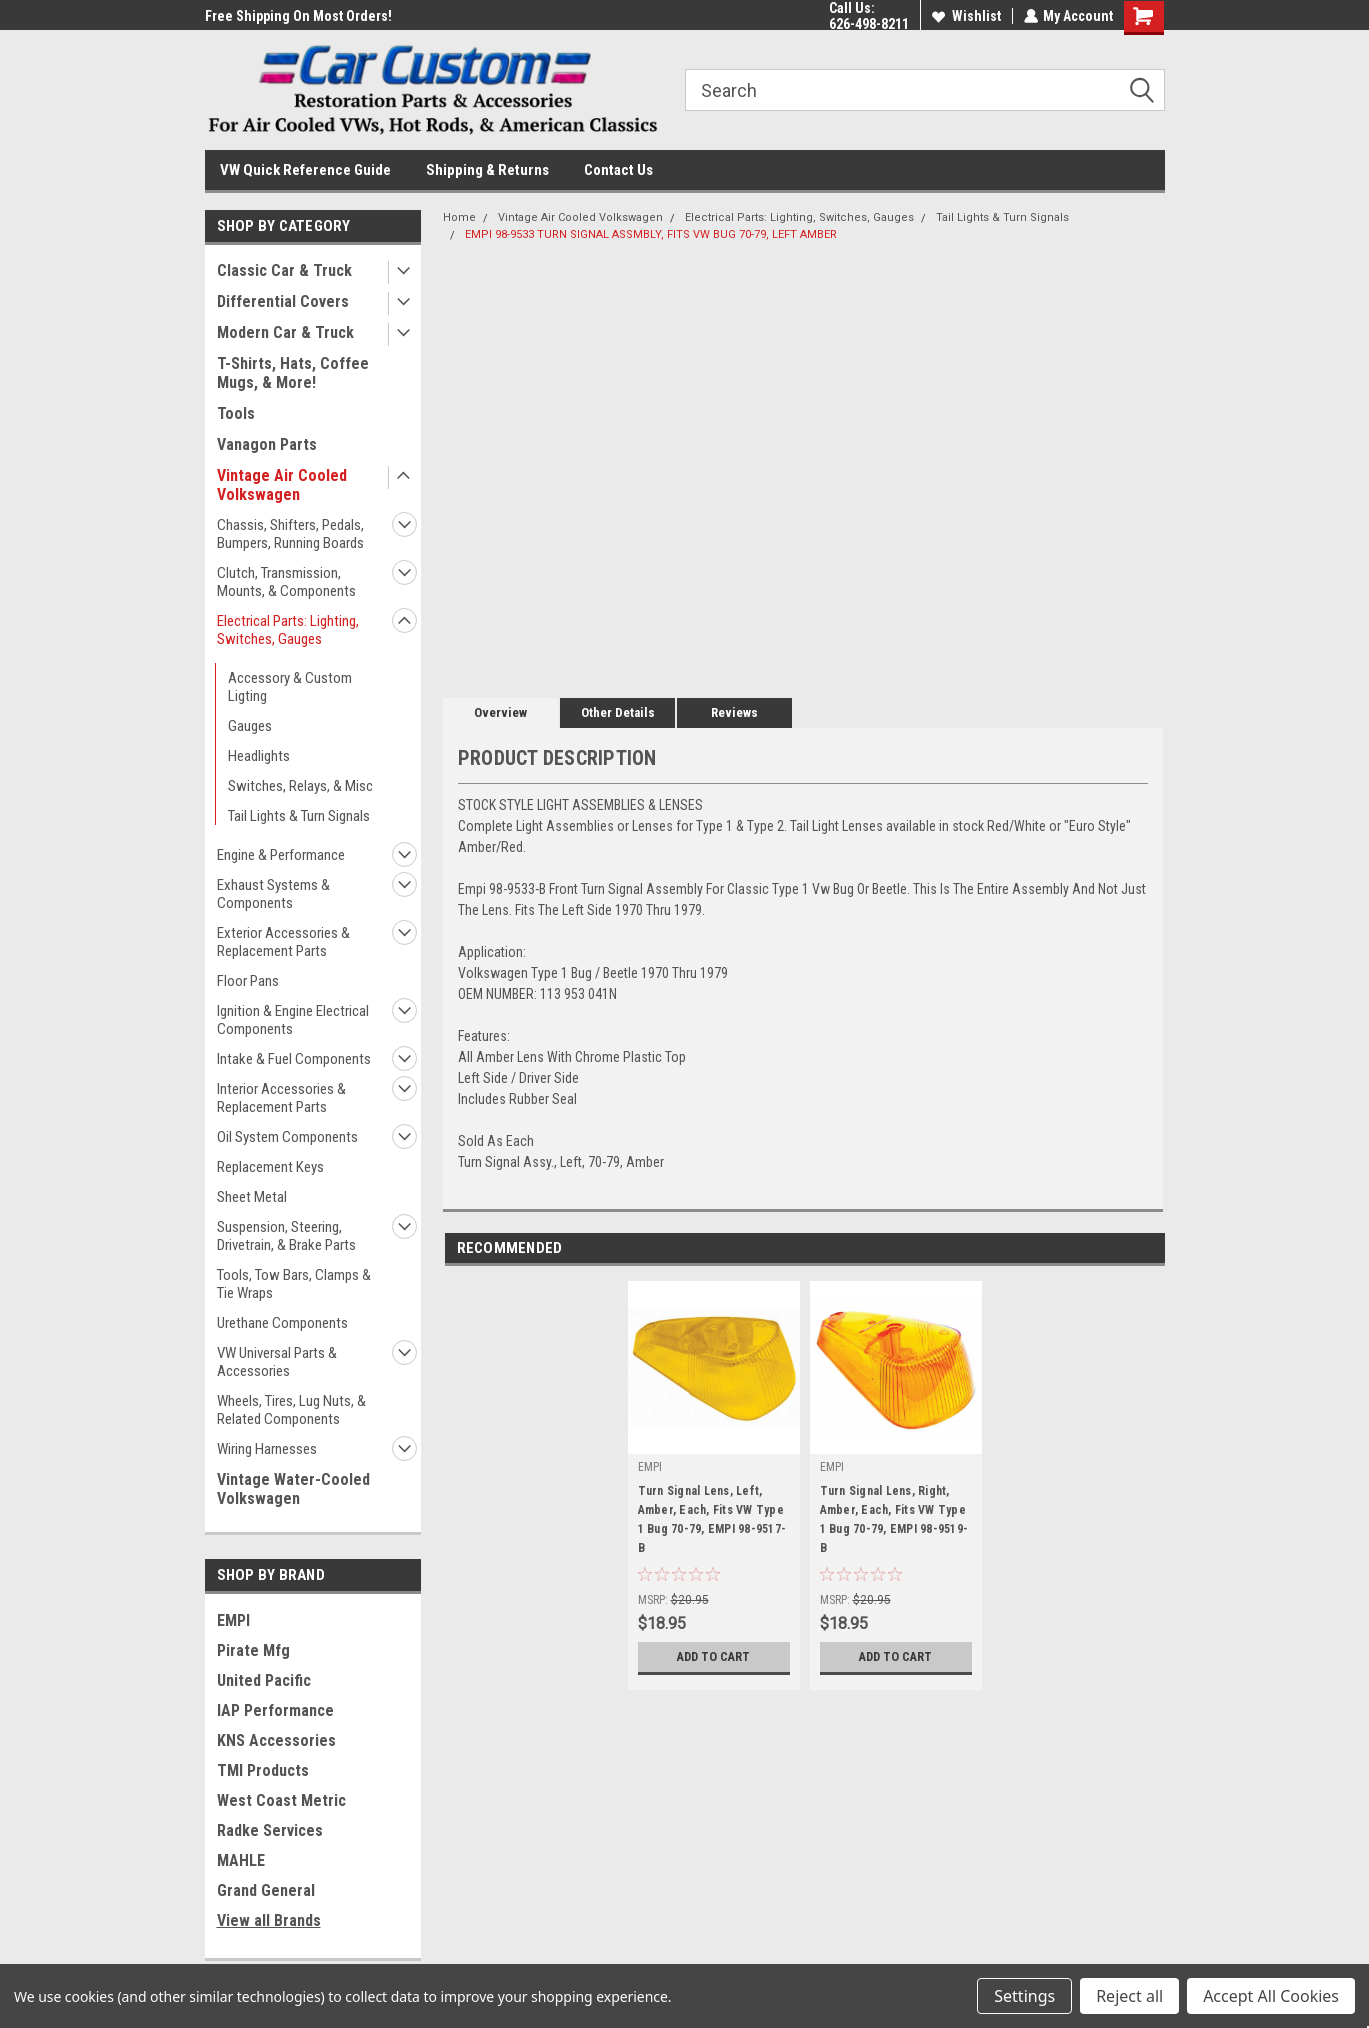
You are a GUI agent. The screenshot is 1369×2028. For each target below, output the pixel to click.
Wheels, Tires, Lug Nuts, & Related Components (291, 1410)
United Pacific (264, 1680)
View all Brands (269, 1920)
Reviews (734, 712)
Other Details (618, 712)
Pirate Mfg (253, 1650)
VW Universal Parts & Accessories (277, 1362)
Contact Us (618, 170)
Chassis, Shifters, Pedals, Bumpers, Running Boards (290, 534)
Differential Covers (283, 301)
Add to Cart (713, 1657)
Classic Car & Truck (284, 270)
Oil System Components (287, 1137)
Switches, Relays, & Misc (300, 786)
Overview (500, 712)
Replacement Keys (270, 1167)
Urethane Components (282, 1323)
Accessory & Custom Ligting (290, 687)
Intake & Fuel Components (294, 1059)
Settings (1024, 1996)
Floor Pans (248, 981)
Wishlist (965, 16)
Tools (236, 413)
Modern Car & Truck (285, 332)
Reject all (1129, 1996)
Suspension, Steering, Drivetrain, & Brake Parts (286, 1236)
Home (459, 217)
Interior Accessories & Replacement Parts (281, 1098)
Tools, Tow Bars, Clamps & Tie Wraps (294, 1284)
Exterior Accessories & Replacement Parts (283, 942)
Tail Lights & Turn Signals (299, 816)
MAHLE (241, 1860)
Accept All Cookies (1271, 1996)
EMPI (233, 1620)
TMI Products (263, 1770)
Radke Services (270, 1830)
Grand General (266, 1890)
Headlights (259, 756)
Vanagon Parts (267, 444)
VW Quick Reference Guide (305, 170)
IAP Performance (275, 1710)
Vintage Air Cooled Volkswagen (282, 485)
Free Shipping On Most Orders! (298, 16)
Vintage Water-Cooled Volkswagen (293, 1489)
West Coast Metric (281, 1800)
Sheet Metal (252, 1197)
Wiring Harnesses (267, 1449)
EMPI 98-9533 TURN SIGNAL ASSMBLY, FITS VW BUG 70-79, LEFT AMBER (651, 234)
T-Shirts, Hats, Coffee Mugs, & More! (293, 373)
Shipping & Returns (487, 170)
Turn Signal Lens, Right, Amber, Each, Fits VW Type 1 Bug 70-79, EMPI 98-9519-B (894, 1519)
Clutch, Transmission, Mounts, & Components (286, 582)
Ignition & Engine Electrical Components (293, 1020)
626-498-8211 (868, 24)
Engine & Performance (281, 855)
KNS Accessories (276, 1740)
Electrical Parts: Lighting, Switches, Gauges (288, 630)
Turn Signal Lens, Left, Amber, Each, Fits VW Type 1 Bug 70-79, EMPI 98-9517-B (712, 1519)
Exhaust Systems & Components (273, 894)
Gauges (250, 726)
